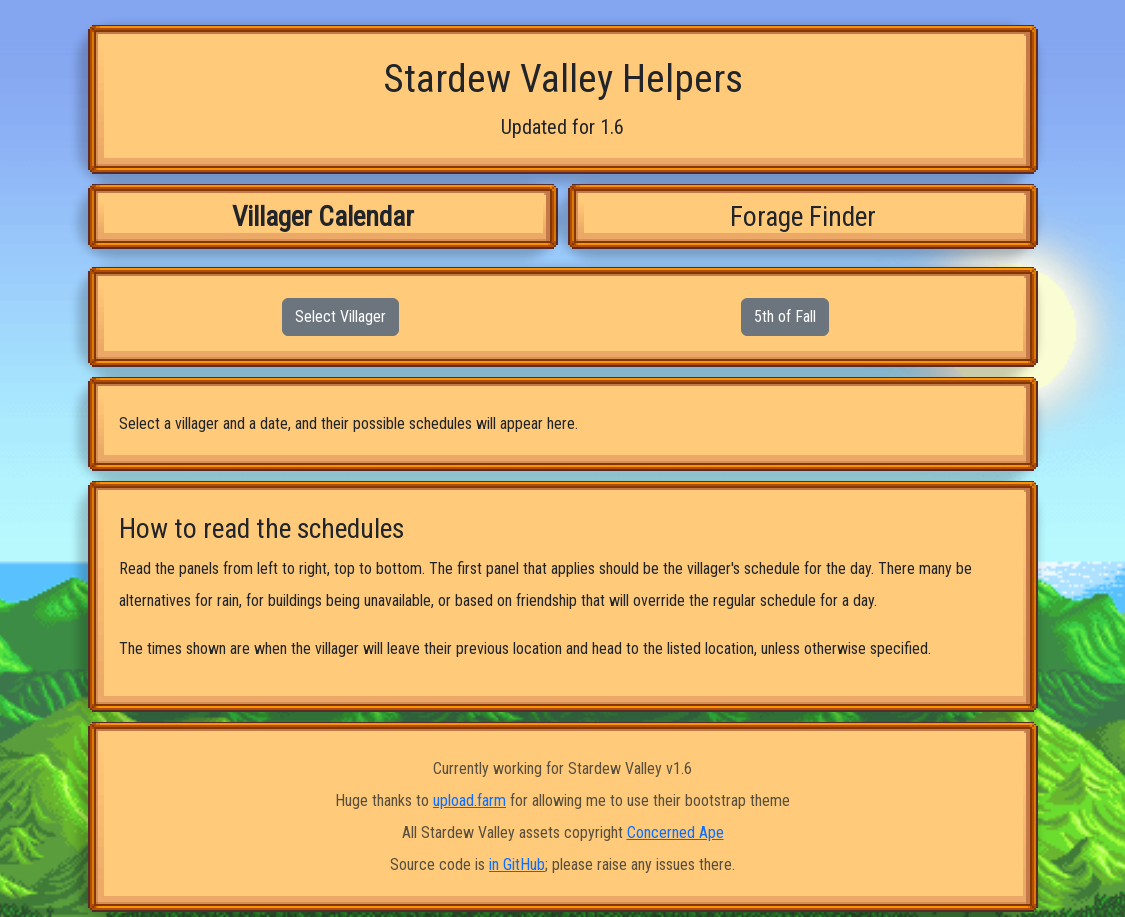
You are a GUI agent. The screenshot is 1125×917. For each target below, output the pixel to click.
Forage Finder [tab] (803, 216)
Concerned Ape (675, 832)
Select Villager (340, 316)
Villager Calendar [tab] (323, 216)
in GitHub (517, 864)
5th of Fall (785, 316)
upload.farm (469, 800)
